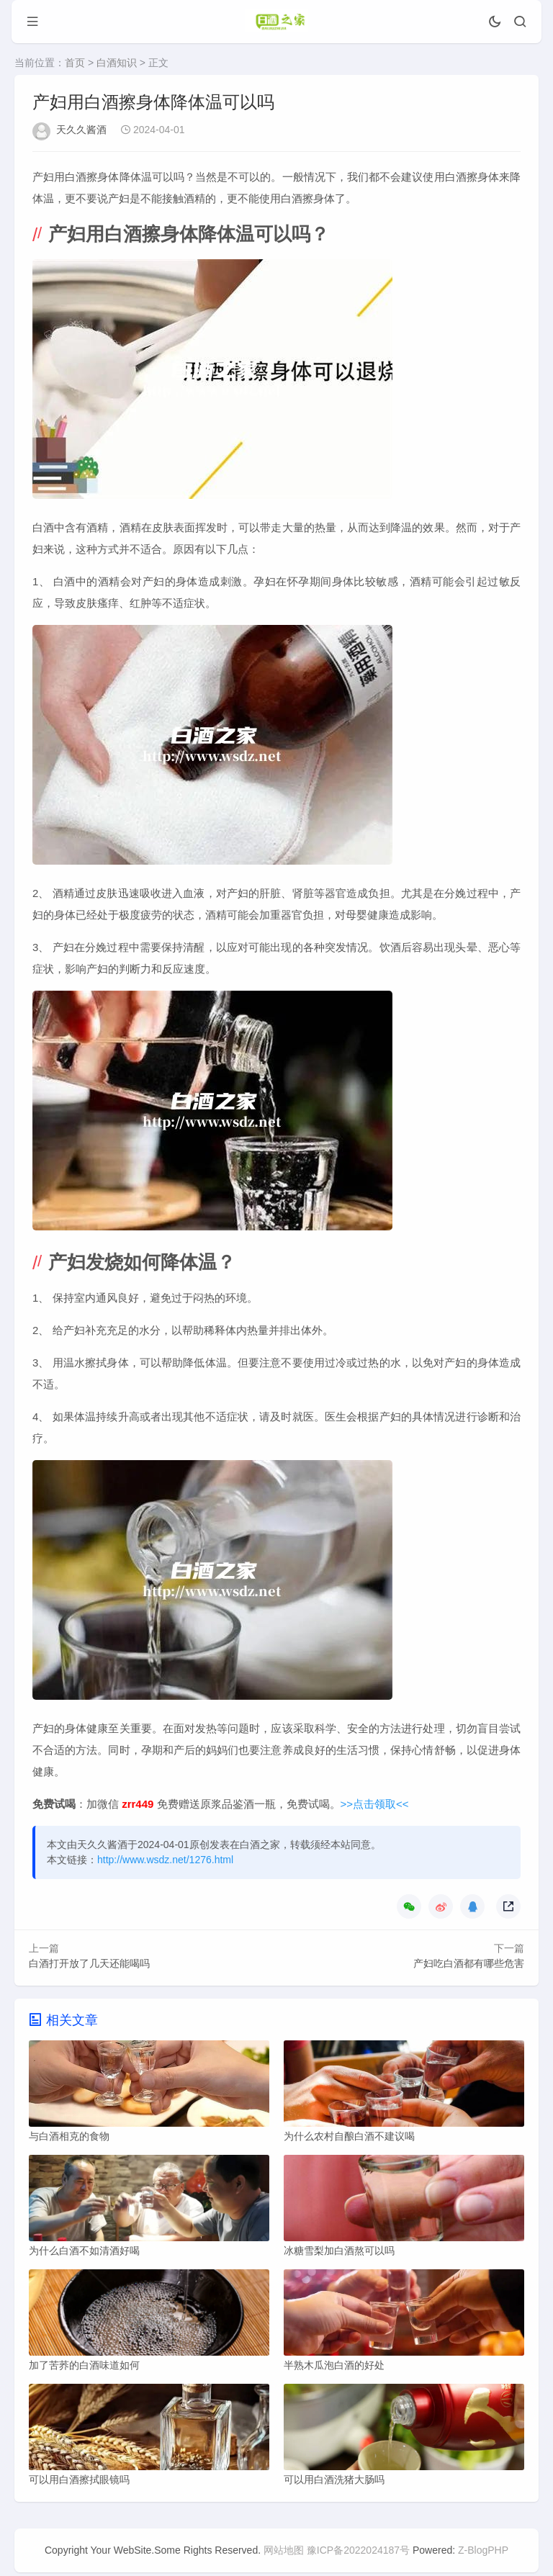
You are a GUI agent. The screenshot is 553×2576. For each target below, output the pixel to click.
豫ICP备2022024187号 (358, 2553)
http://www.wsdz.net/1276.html (165, 1859)
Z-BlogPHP (483, 2553)
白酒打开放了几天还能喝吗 (89, 1963)
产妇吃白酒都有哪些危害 (468, 1963)
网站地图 (284, 2553)
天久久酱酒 (81, 129)
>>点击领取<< (375, 1804)
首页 (75, 62)
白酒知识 (116, 62)
